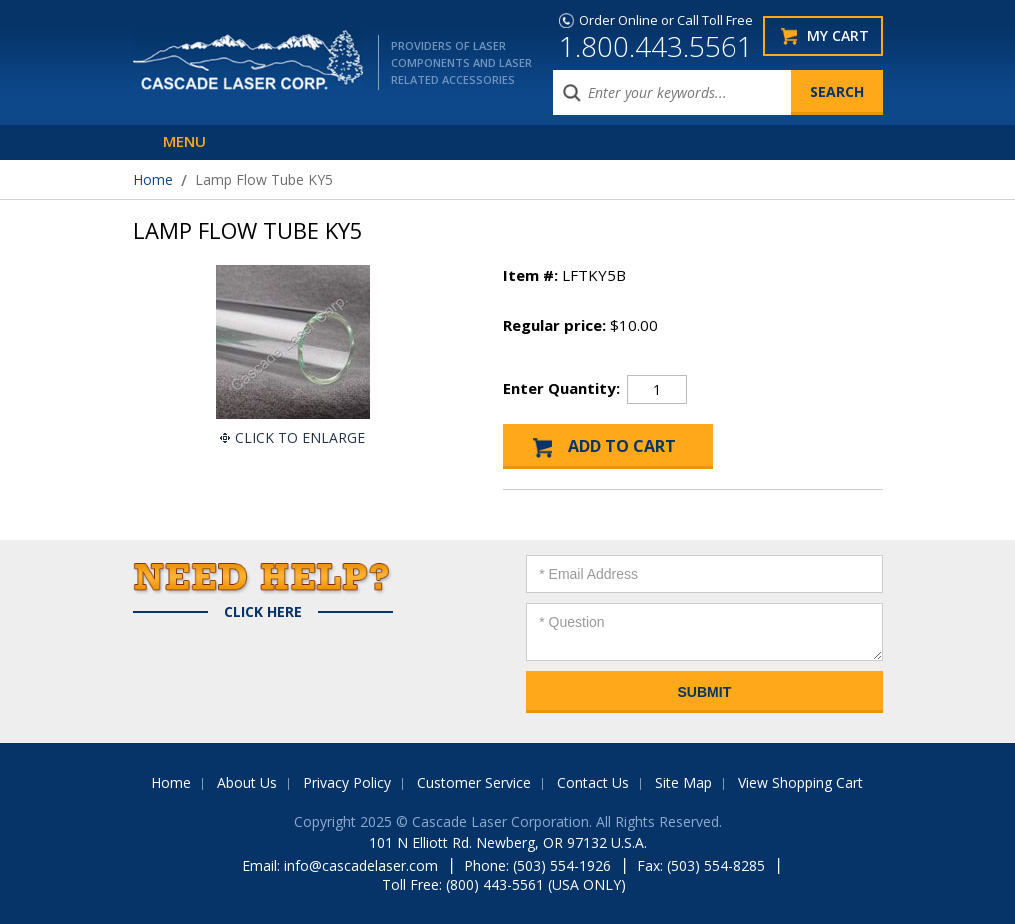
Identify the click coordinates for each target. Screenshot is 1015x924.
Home (153, 179)
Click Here (263, 612)
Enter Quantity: (561, 388)
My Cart (838, 35)
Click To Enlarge (300, 437)
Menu (184, 141)
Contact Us (593, 782)
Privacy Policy (347, 782)
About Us (247, 782)
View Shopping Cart (800, 782)
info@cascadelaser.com (361, 865)
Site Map (683, 782)
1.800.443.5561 (656, 46)
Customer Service (474, 782)
